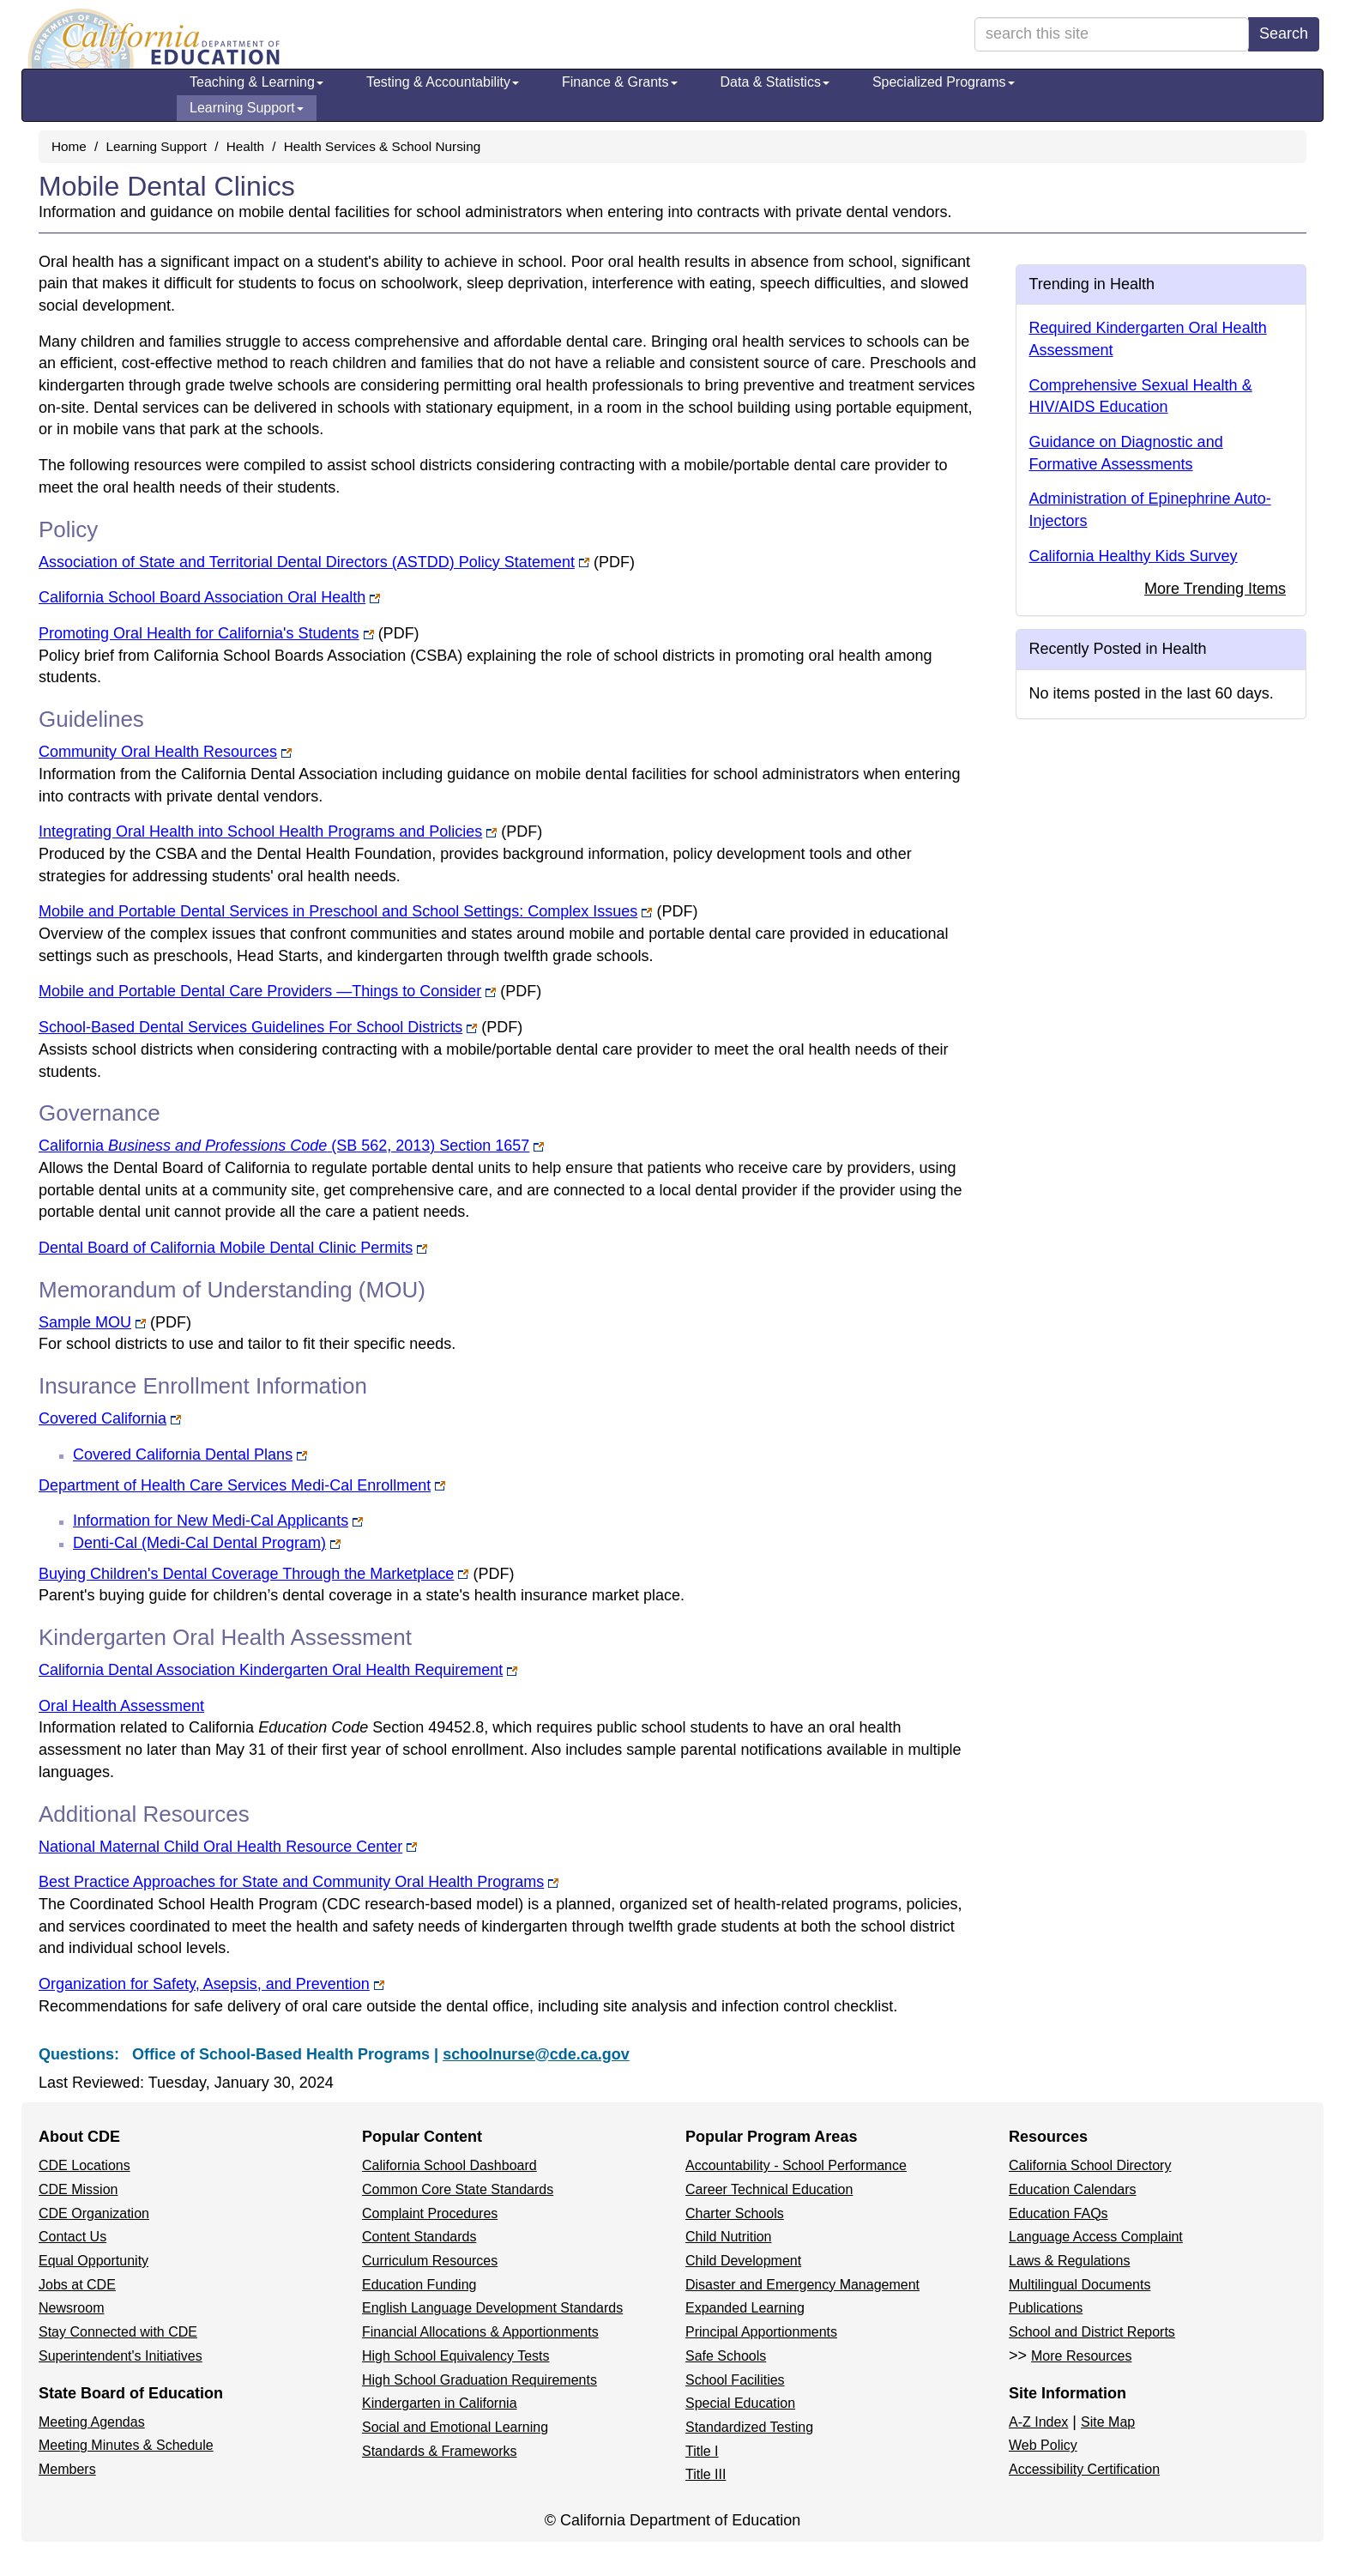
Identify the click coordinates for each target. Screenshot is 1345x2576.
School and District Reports (1092, 2332)
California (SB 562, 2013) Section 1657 (284, 1145)
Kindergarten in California (439, 2403)
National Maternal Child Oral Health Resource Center (220, 1846)
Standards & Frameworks (439, 2451)
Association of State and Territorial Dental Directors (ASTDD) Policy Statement (307, 562)
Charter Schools (734, 2213)
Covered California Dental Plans (183, 1454)
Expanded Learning (745, 2308)
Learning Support (247, 107)
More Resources (1081, 2356)
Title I (702, 2451)
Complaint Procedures (430, 2213)
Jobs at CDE (77, 2284)
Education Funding (419, 2284)
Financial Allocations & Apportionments (480, 2332)
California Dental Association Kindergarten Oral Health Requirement (271, 1669)
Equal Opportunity (93, 2260)
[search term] (1111, 34)
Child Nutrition (728, 2236)
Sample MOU (85, 1322)
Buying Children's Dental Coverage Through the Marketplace (246, 1573)
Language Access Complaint (1096, 2236)
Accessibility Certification (1084, 2469)
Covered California (102, 1418)
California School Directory (1090, 2165)
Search (1283, 33)
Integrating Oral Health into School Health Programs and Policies (260, 831)
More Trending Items (1215, 588)
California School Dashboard (449, 2165)
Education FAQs (1058, 2213)
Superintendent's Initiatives (120, 2356)
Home (69, 146)
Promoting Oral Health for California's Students (199, 633)
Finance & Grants (620, 82)
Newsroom (71, 2308)
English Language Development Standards (492, 2308)
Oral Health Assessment (121, 1705)
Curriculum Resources (430, 2260)
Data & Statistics (775, 82)
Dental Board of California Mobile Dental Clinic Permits (226, 1247)
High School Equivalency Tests (456, 2356)
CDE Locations (84, 2165)
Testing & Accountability (442, 82)
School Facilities (735, 2380)
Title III (705, 2474)
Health (245, 146)
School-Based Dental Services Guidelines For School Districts (250, 1027)
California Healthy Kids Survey (1133, 556)
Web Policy (1043, 2445)
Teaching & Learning (256, 82)
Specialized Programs (943, 82)
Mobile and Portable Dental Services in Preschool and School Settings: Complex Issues (338, 911)
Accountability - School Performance (796, 2165)
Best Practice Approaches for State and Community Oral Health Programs (291, 1881)
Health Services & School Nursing (382, 146)
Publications (1046, 2308)
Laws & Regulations (1069, 2260)
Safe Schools (725, 2356)
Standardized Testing (749, 2427)
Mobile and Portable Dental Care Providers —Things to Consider (260, 991)
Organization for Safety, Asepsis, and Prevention (204, 1983)
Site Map (1108, 2422)
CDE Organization (94, 2213)
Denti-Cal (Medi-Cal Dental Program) (199, 1542)
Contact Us (72, 2236)
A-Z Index (1038, 2422)
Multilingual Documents (1079, 2284)
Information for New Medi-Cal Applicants (210, 1520)
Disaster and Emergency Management (802, 2284)
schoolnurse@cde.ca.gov (536, 2054)
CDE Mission (78, 2189)
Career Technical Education (769, 2189)
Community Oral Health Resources (158, 751)
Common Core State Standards (457, 2189)
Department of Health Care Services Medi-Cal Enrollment (235, 1485)
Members (67, 2469)
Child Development (743, 2260)
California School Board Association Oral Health (202, 597)
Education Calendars (1073, 2189)
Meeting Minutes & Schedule (126, 2445)
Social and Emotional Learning (455, 2427)
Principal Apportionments (761, 2332)
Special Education (740, 2403)
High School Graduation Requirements (479, 2380)
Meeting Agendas (92, 2422)
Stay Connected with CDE (118, 2332)
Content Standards (419, 2236)
